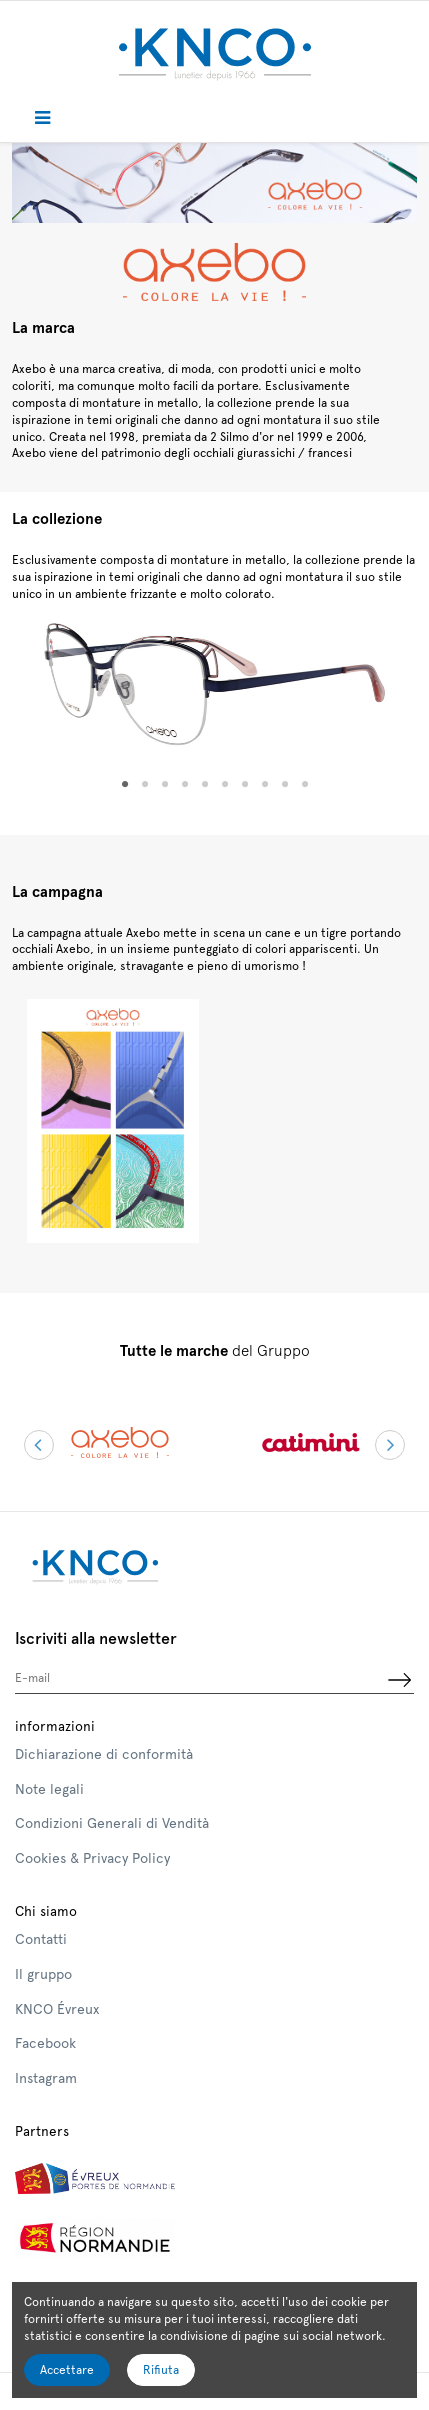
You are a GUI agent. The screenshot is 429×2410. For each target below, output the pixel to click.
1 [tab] (125, 785)
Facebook (45, 2043)
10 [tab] (305, 785)
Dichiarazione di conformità (104, 1754)
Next (390, 1445)
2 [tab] (145, 785)
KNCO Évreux (57, 2009)
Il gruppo (43, 1974)
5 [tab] (205, 785)
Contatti (41, 1939)
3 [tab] (165, 785)
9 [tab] (285, 785)
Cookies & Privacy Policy (92, 1858)
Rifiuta (161, 2370)
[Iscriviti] (399, 1681)
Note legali (49, 1789)
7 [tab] (245, 785)
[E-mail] (199, 1681)
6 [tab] (225, 785)
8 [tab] (265, 785)
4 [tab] (185, 785)
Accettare (67, 2370)
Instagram (46, 2078)
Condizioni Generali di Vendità (112, 1823)
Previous (39, 1445)
